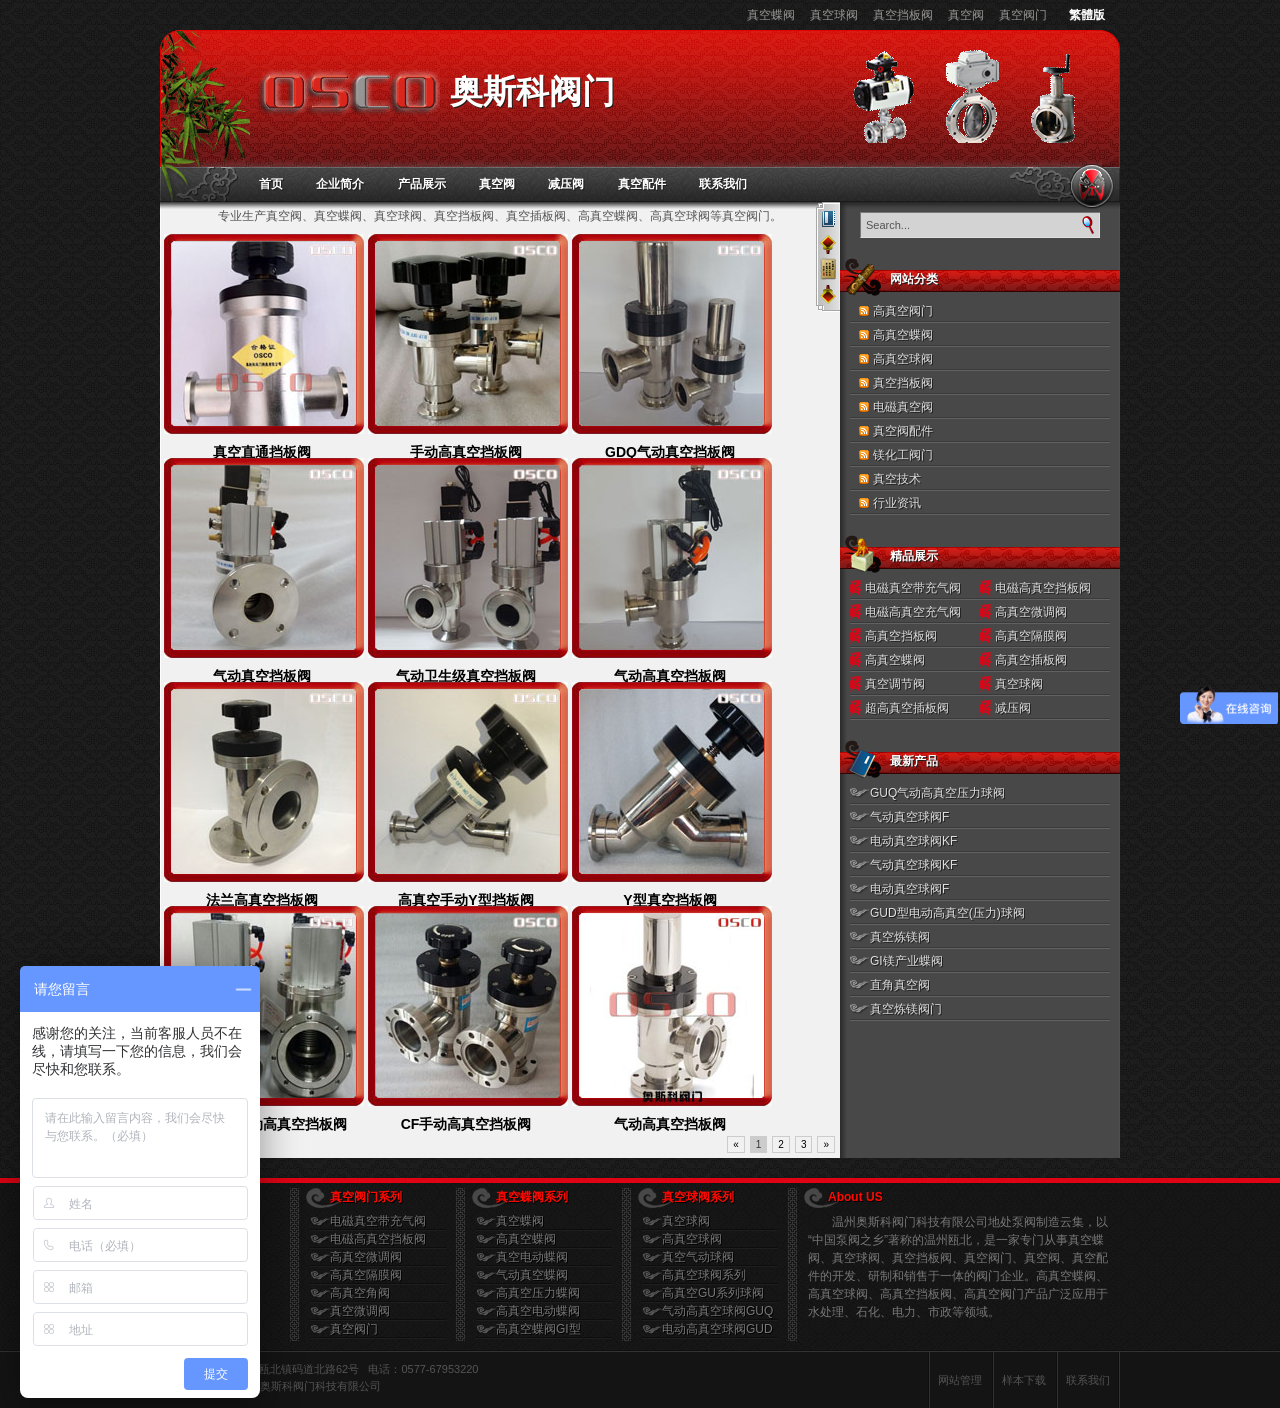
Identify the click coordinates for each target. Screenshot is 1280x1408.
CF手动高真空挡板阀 (466, 1124)
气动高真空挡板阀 (670, 676)
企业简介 (340, 184)
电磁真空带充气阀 (913, 588)
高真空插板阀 (1031, 660)
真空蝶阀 (771, 15)
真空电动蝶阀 (532, 1257)
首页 (271, 184)
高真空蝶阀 (903, 335)
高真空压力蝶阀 (538, 1293)
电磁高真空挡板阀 (1043, 588)
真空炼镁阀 (900, 937)
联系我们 (723, 184)
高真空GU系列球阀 (713, 1293)
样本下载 (1024, 1380)
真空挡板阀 (903, 15)
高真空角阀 (360, 1293)
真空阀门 (1023, 15)
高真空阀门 (903, 311)
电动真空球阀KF (913, 841)
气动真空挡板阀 (262, 676)
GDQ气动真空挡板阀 (670, 452)
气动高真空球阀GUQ (717, 1311)
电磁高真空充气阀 (913, 612)
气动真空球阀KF (913, 865)
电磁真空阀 (903, 407)
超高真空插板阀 (907, 708)
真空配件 (642, 184)
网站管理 (960, 1380)
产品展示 (422, 184)
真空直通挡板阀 (262, 452)
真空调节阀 (895, 684)
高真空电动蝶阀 (538, 1311)
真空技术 (897, 479)
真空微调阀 (360, 1311)
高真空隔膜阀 (1031, 636)
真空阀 (966, 15)
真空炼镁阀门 (906, 1009)
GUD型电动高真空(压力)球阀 (947, 913)
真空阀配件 (903, 431)
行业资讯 (897, 503)
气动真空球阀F (909, 817)
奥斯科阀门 (532, 91)
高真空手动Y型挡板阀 (465, 900)
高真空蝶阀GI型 (538, 1329)
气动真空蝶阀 (532, 1275)
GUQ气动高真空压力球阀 (937, 793)
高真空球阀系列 (704, 1275)
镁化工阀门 (903, 455)
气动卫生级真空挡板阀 (466, 676)
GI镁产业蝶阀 (906, 961)
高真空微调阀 (1031, 612)
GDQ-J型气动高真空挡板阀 (262, 1124)
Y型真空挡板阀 (669, 900)
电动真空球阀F (909, 889)
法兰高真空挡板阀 (262, 900)
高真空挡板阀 (901, 636)
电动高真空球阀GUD (717, 1329)
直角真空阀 (900, 985)
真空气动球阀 (698, 1257)
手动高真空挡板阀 (466, 452)
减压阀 (566, 184)
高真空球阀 (903, 359)
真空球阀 (834, 15)
